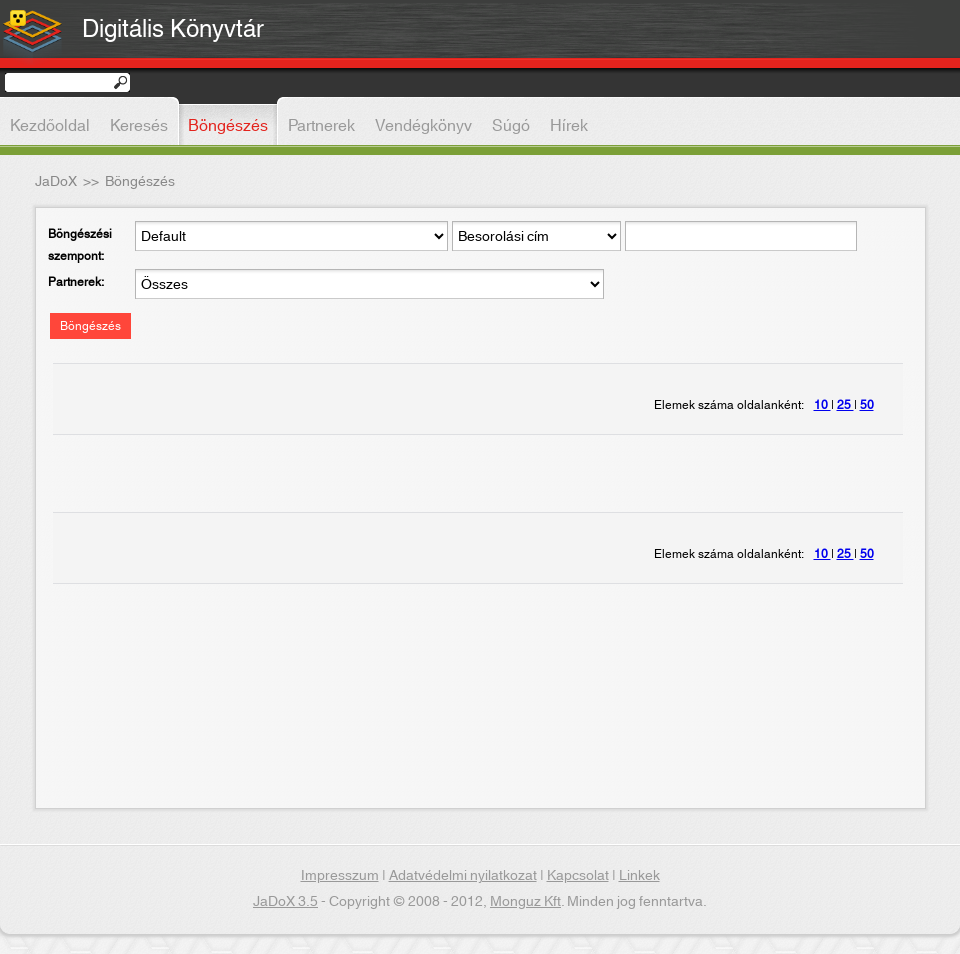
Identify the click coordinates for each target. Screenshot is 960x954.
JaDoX (56, 182)
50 (867, 405)
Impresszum (340, 876)
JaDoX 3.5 (285, 902)
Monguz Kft (525, 902)
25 (845, 405)
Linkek (639, 876)
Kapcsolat (578, 876)
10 (822, 405)
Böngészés (90, 326)
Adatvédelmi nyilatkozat (463, 876)
